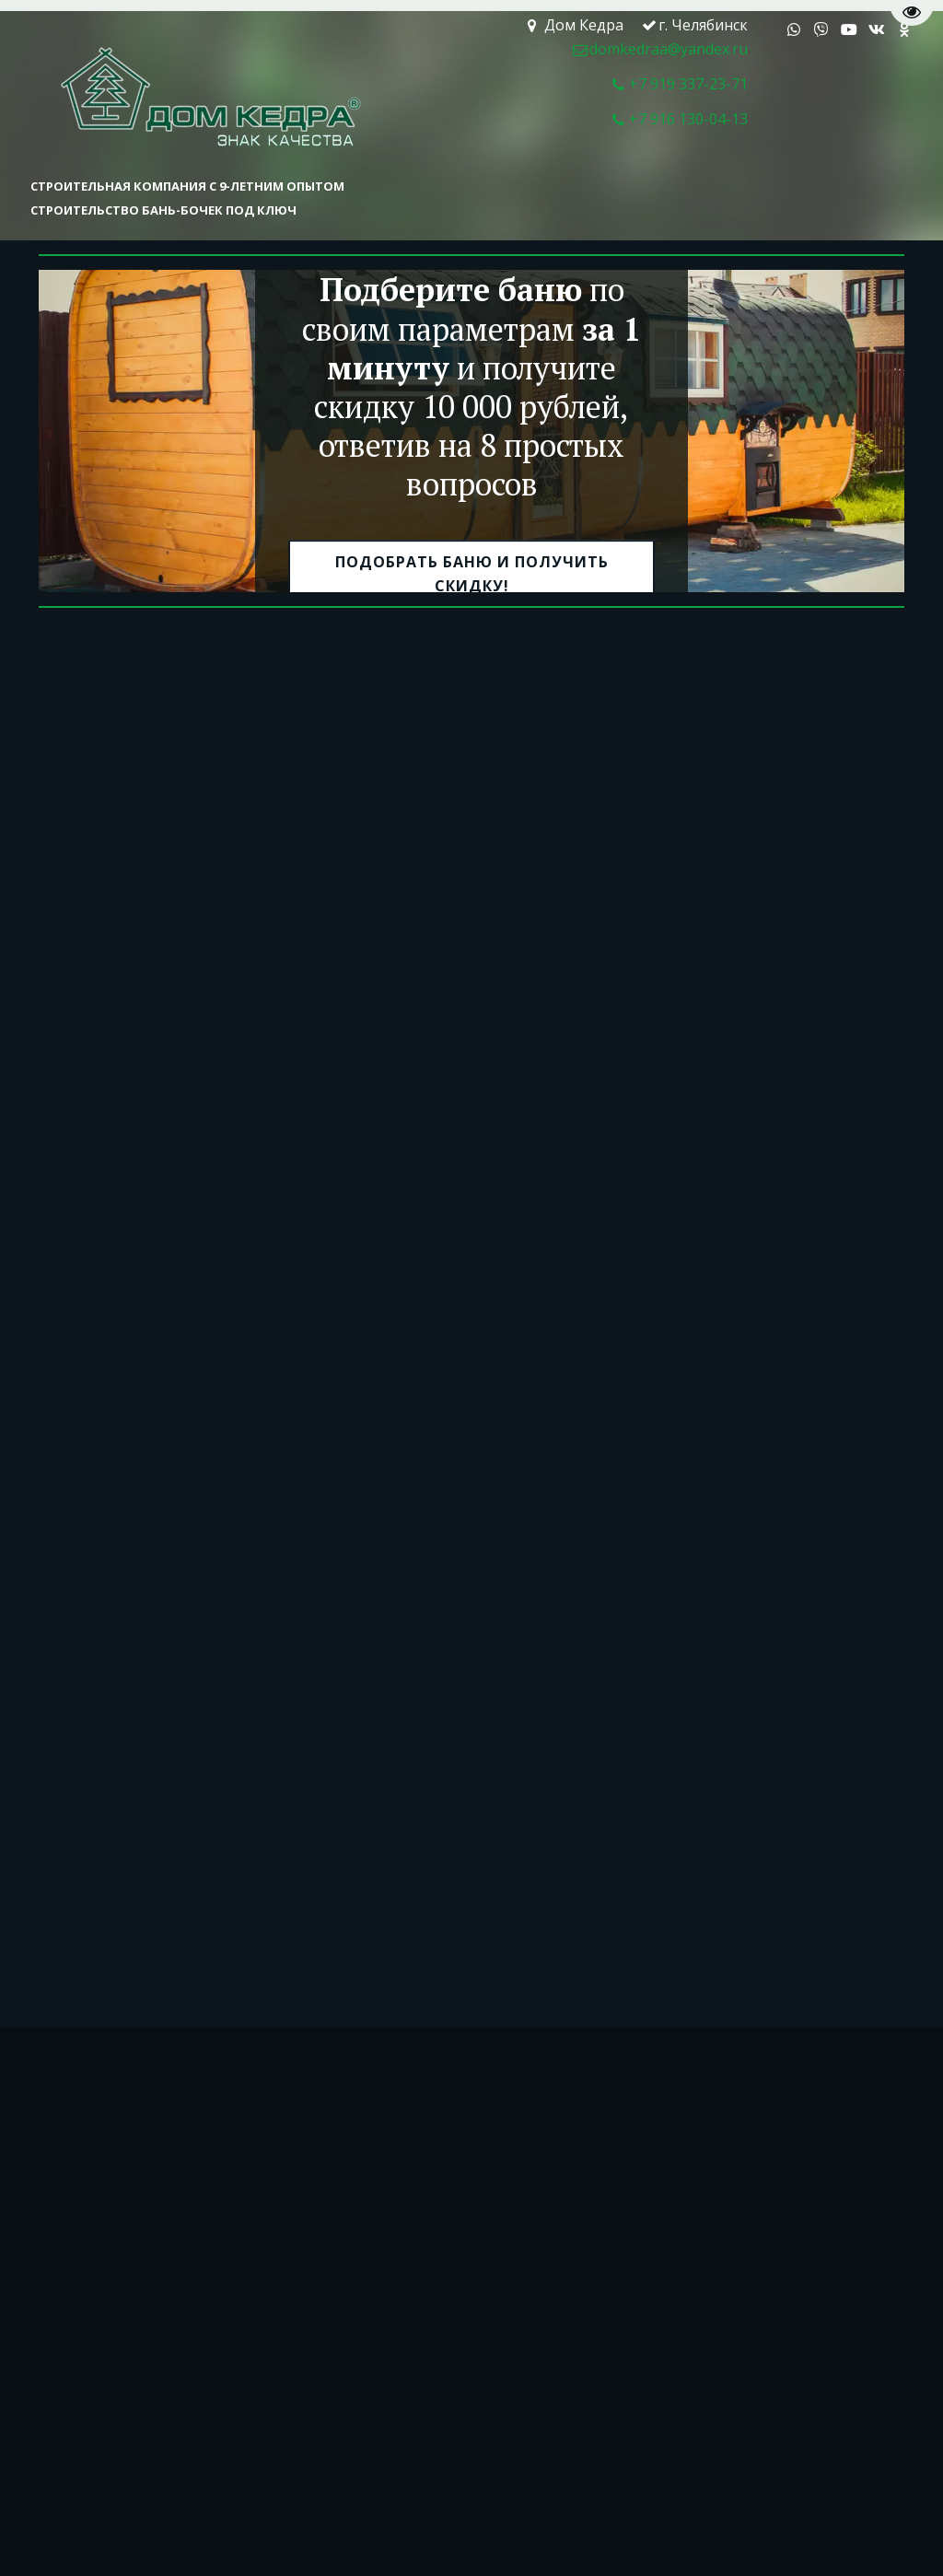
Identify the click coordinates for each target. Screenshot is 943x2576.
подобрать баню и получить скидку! (472, 575)
